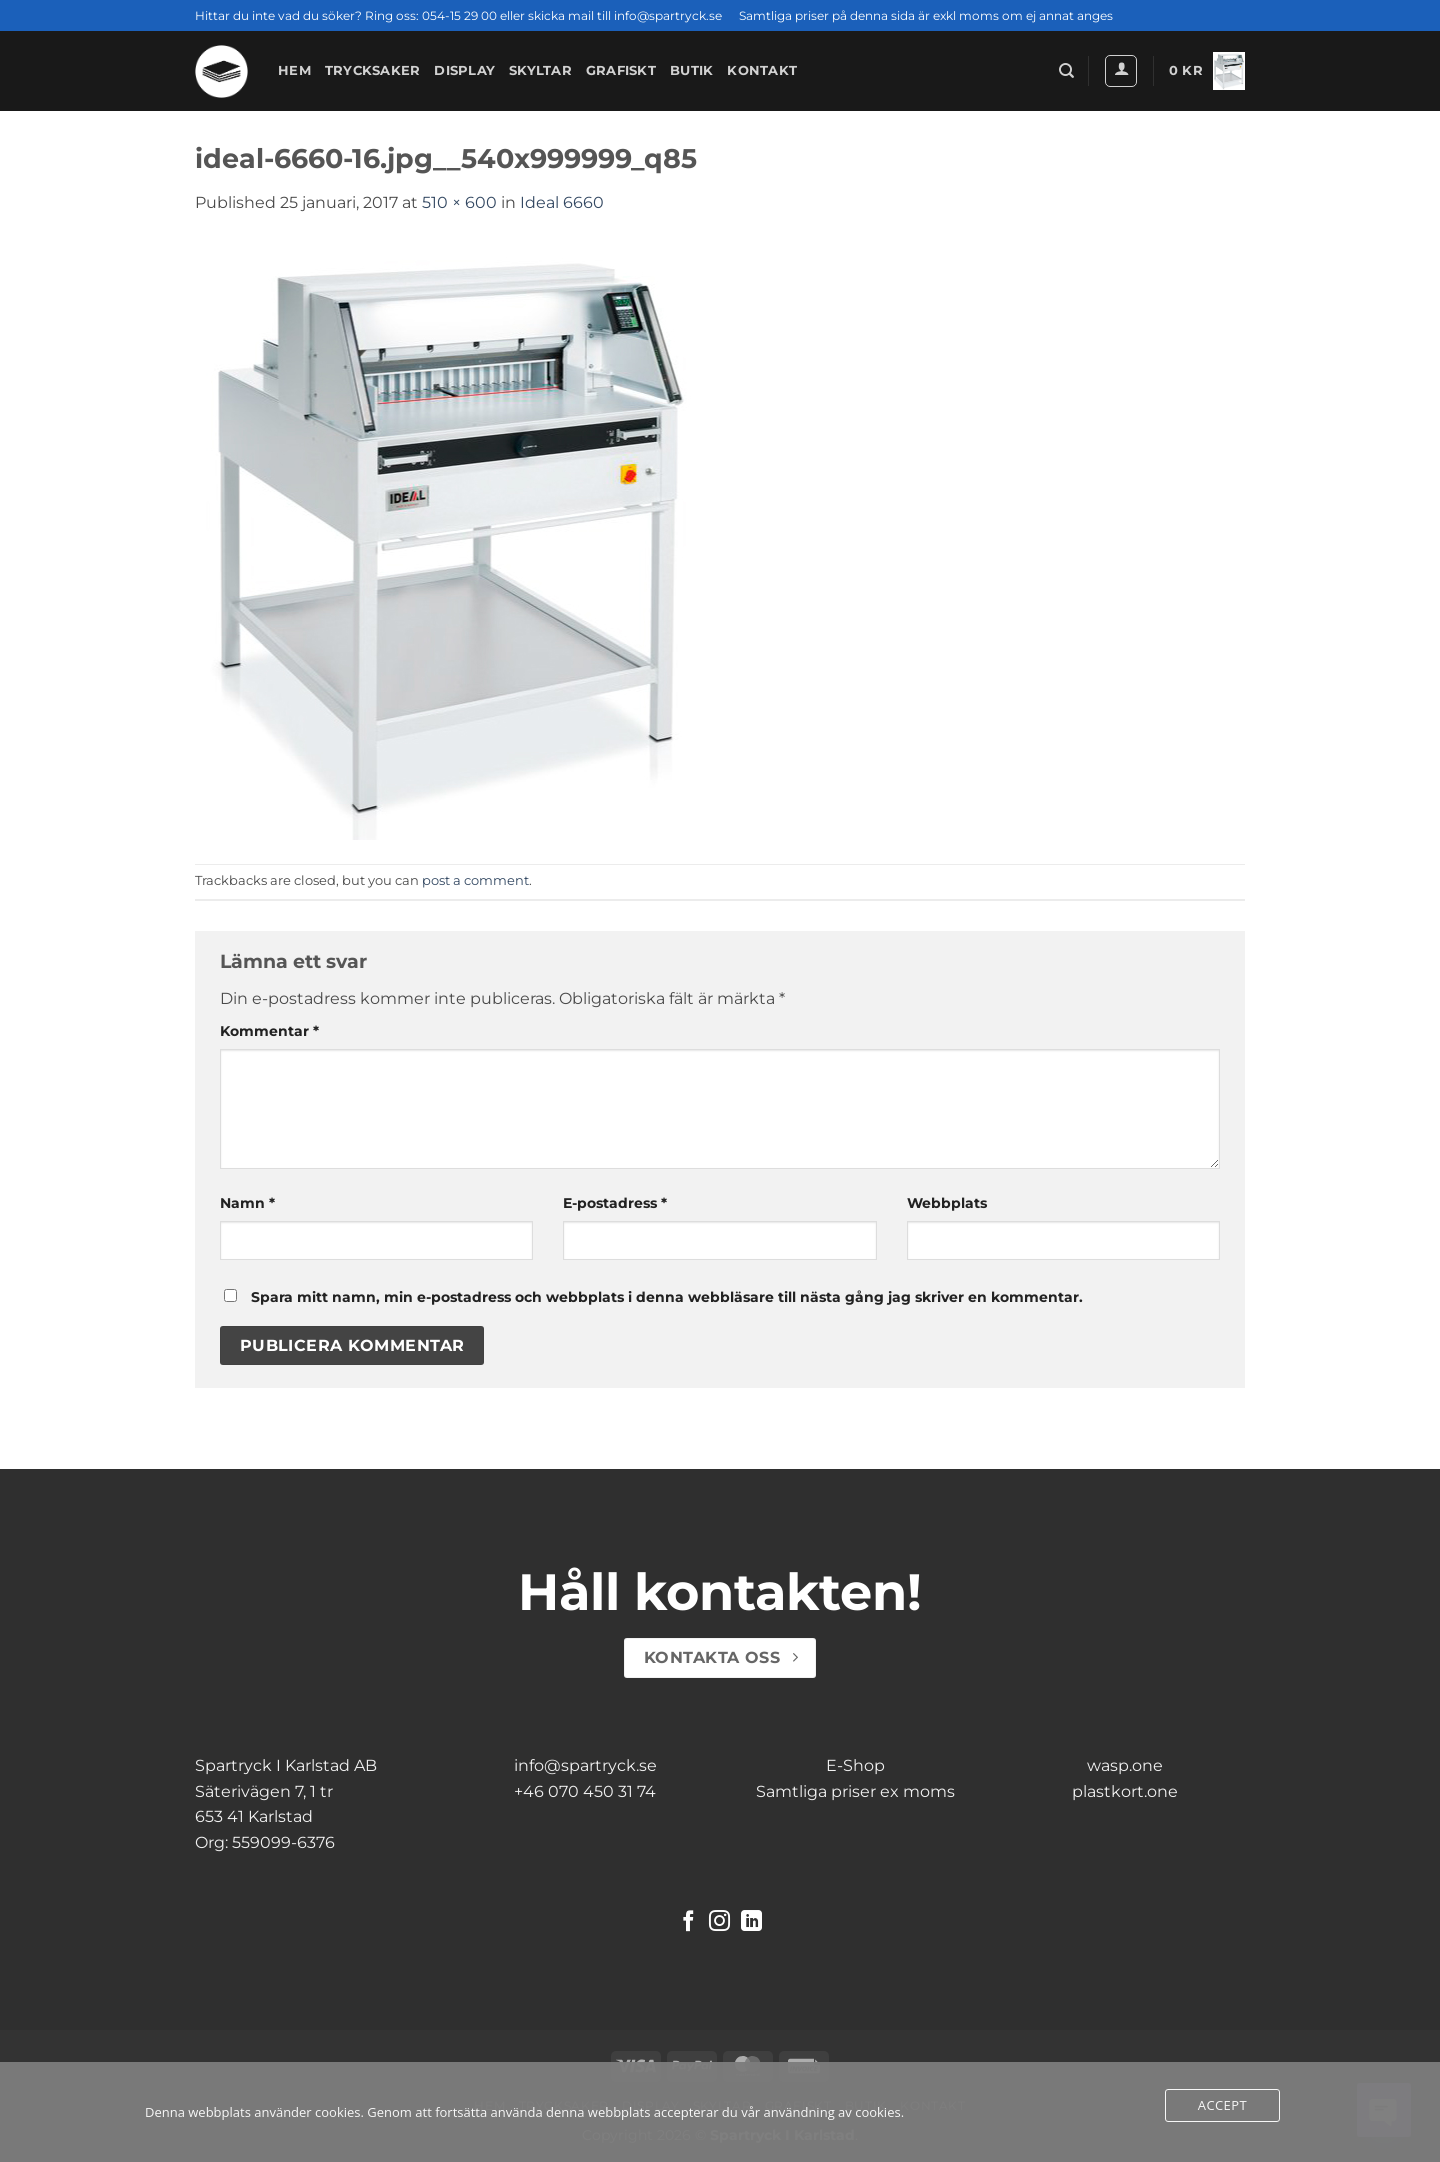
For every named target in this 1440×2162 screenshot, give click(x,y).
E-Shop (855, 1765)
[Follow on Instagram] (719, 1922)
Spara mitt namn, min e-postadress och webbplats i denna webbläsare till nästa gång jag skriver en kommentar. (667, 1297)
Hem (294, 70)
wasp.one (1125, 1765)
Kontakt (762, 70)
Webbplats (947, 1203)
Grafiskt (621, 70)
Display (464, 70)
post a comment (475, 880)
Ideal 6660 (562, 202)
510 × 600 (459, 202)
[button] (1121, 71)
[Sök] (1066, 71)
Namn (247, 1203)
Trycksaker (373, 70)
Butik (691, 70)
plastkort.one (1125, 1791)
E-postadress (615, 1203)
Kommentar (269, 1031)
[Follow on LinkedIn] (751, 1922)
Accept (1222, 2105)
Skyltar (540, 70)
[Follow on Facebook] (688, 1922)
